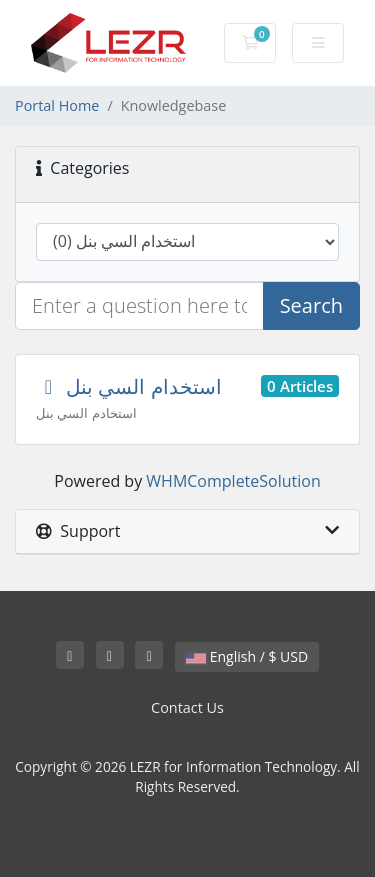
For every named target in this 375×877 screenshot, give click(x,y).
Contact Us (187, 707)
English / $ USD (247, 656)
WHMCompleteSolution (233, 481)
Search (311, 305)
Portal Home (57, 105)
